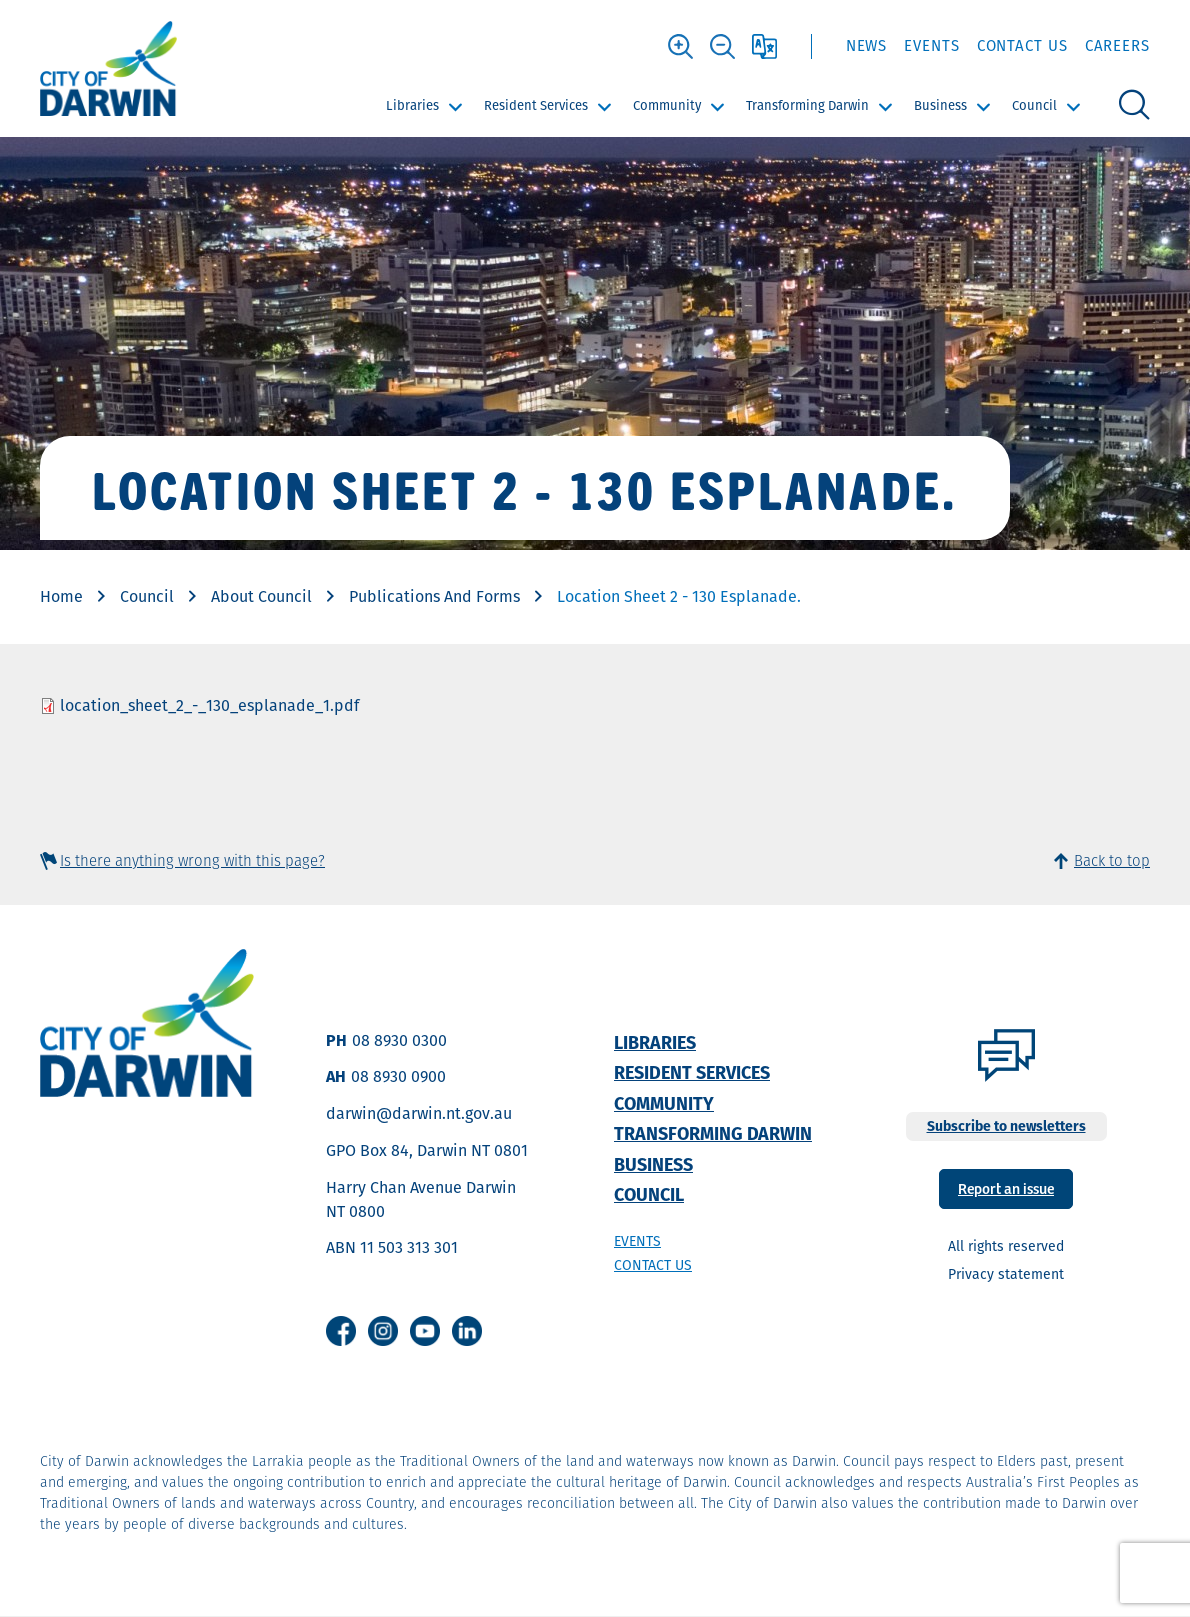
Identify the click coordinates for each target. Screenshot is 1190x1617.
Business (940, 105)
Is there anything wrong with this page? (192, 860)
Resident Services (536, 105)
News (867, 45)
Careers (1117, 45)
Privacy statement (1006, 1274)
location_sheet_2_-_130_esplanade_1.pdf (209, 705)
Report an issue (1006, 1187)
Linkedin (467, 1331)
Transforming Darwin (807, 105)
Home (61, 596)
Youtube (425, 1331)
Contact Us (1022, 45)
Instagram (383, 1331)
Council (1034, 105)
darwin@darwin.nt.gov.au (419, 1113)
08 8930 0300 (399, 1040)
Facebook (341, 1331)
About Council (261, 596)
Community (667, 105)
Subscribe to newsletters (1006, 1126)
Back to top (1112, 860)
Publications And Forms (434, 596)
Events (931, 45)
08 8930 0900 (398, 1076)
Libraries (412, 105)
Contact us (653, 1265)
